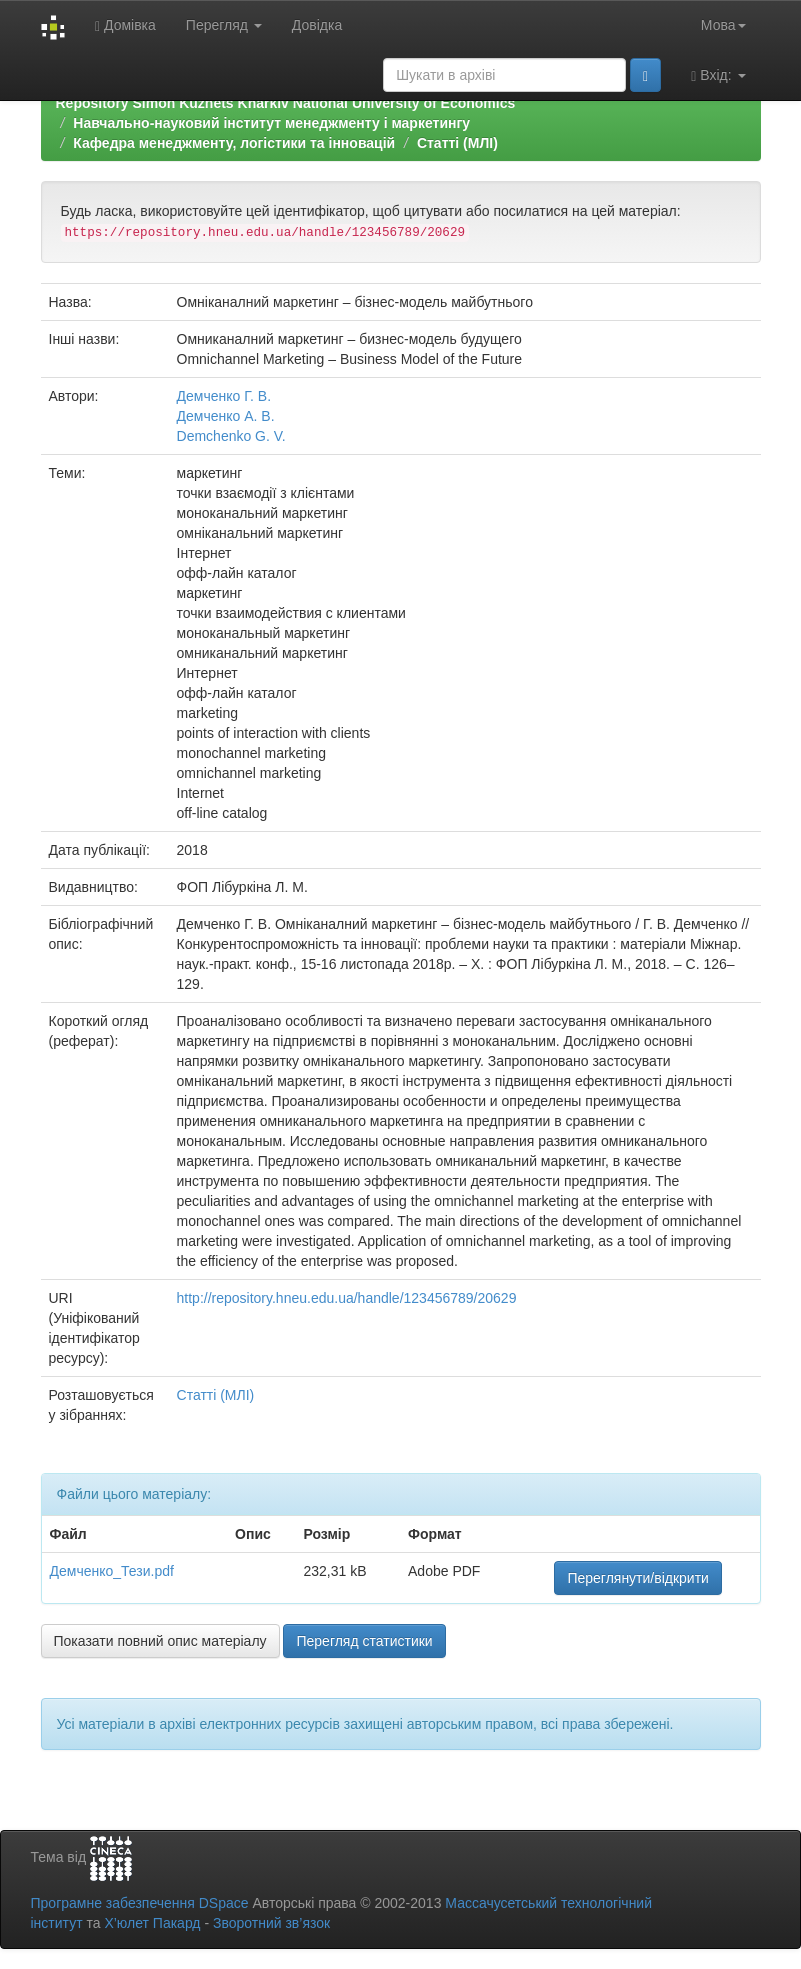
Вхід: (718, 75)
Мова (723, 25)
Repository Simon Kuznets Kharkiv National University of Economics (286, 103)
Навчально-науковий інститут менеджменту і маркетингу (271, 123)
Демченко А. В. (226, 416)
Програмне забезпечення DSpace (140, 1903)
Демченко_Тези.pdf (112, 1571)
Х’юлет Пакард (152, 1923)
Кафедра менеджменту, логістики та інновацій (234, 143)
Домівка (125, 25)
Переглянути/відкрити (638, 1578)
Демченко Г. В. (224, 396)
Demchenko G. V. (231, 436)
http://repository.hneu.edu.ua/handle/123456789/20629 (347, 1298)
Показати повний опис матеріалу (160, 1641)
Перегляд (224, 25)
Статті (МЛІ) (457, 143)
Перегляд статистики (364, 1641)
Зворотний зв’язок (271, 1923)
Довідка (317, 25)
